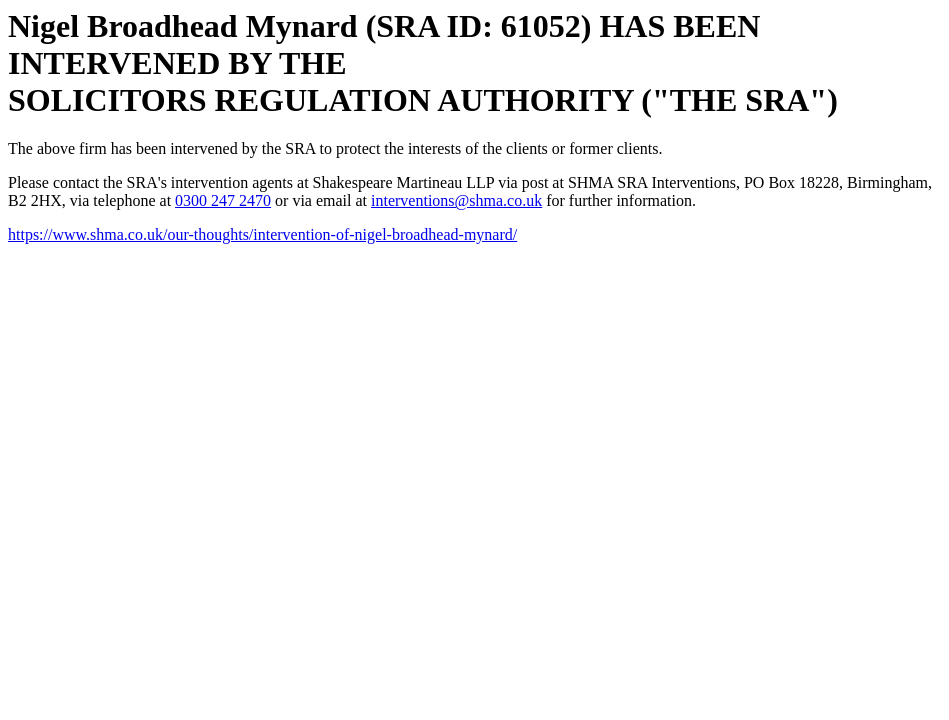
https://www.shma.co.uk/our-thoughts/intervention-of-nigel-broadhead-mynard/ (262, 234)
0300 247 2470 (223, 200)
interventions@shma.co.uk (456, 200)
